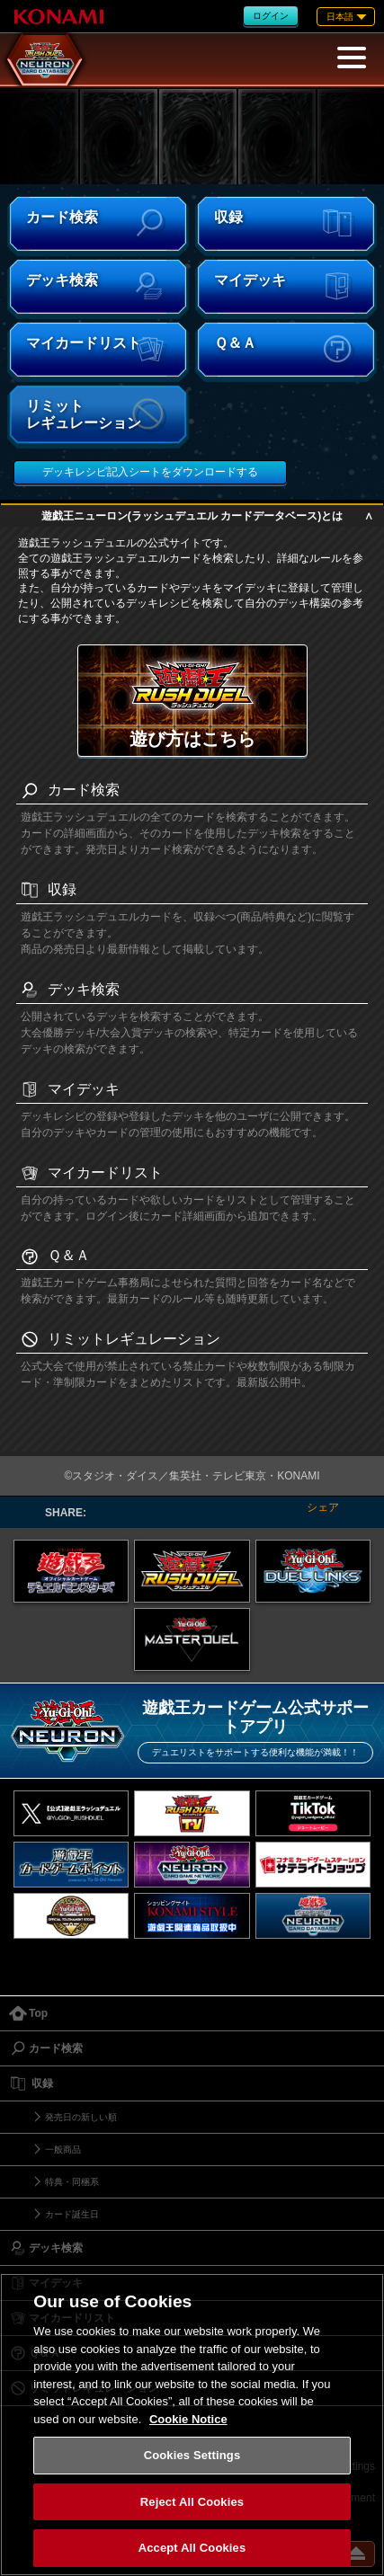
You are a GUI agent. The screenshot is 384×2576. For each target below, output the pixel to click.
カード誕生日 (72, 2214)
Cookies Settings (192, 2455)
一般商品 (63, 2149)
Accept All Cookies (192, 2547)
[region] (192, 2424)
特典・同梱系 (72, 2182)
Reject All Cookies (192, 2502)
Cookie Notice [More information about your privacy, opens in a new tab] (188, 2419)
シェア (323, 1507)
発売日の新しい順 (81, 2117)
